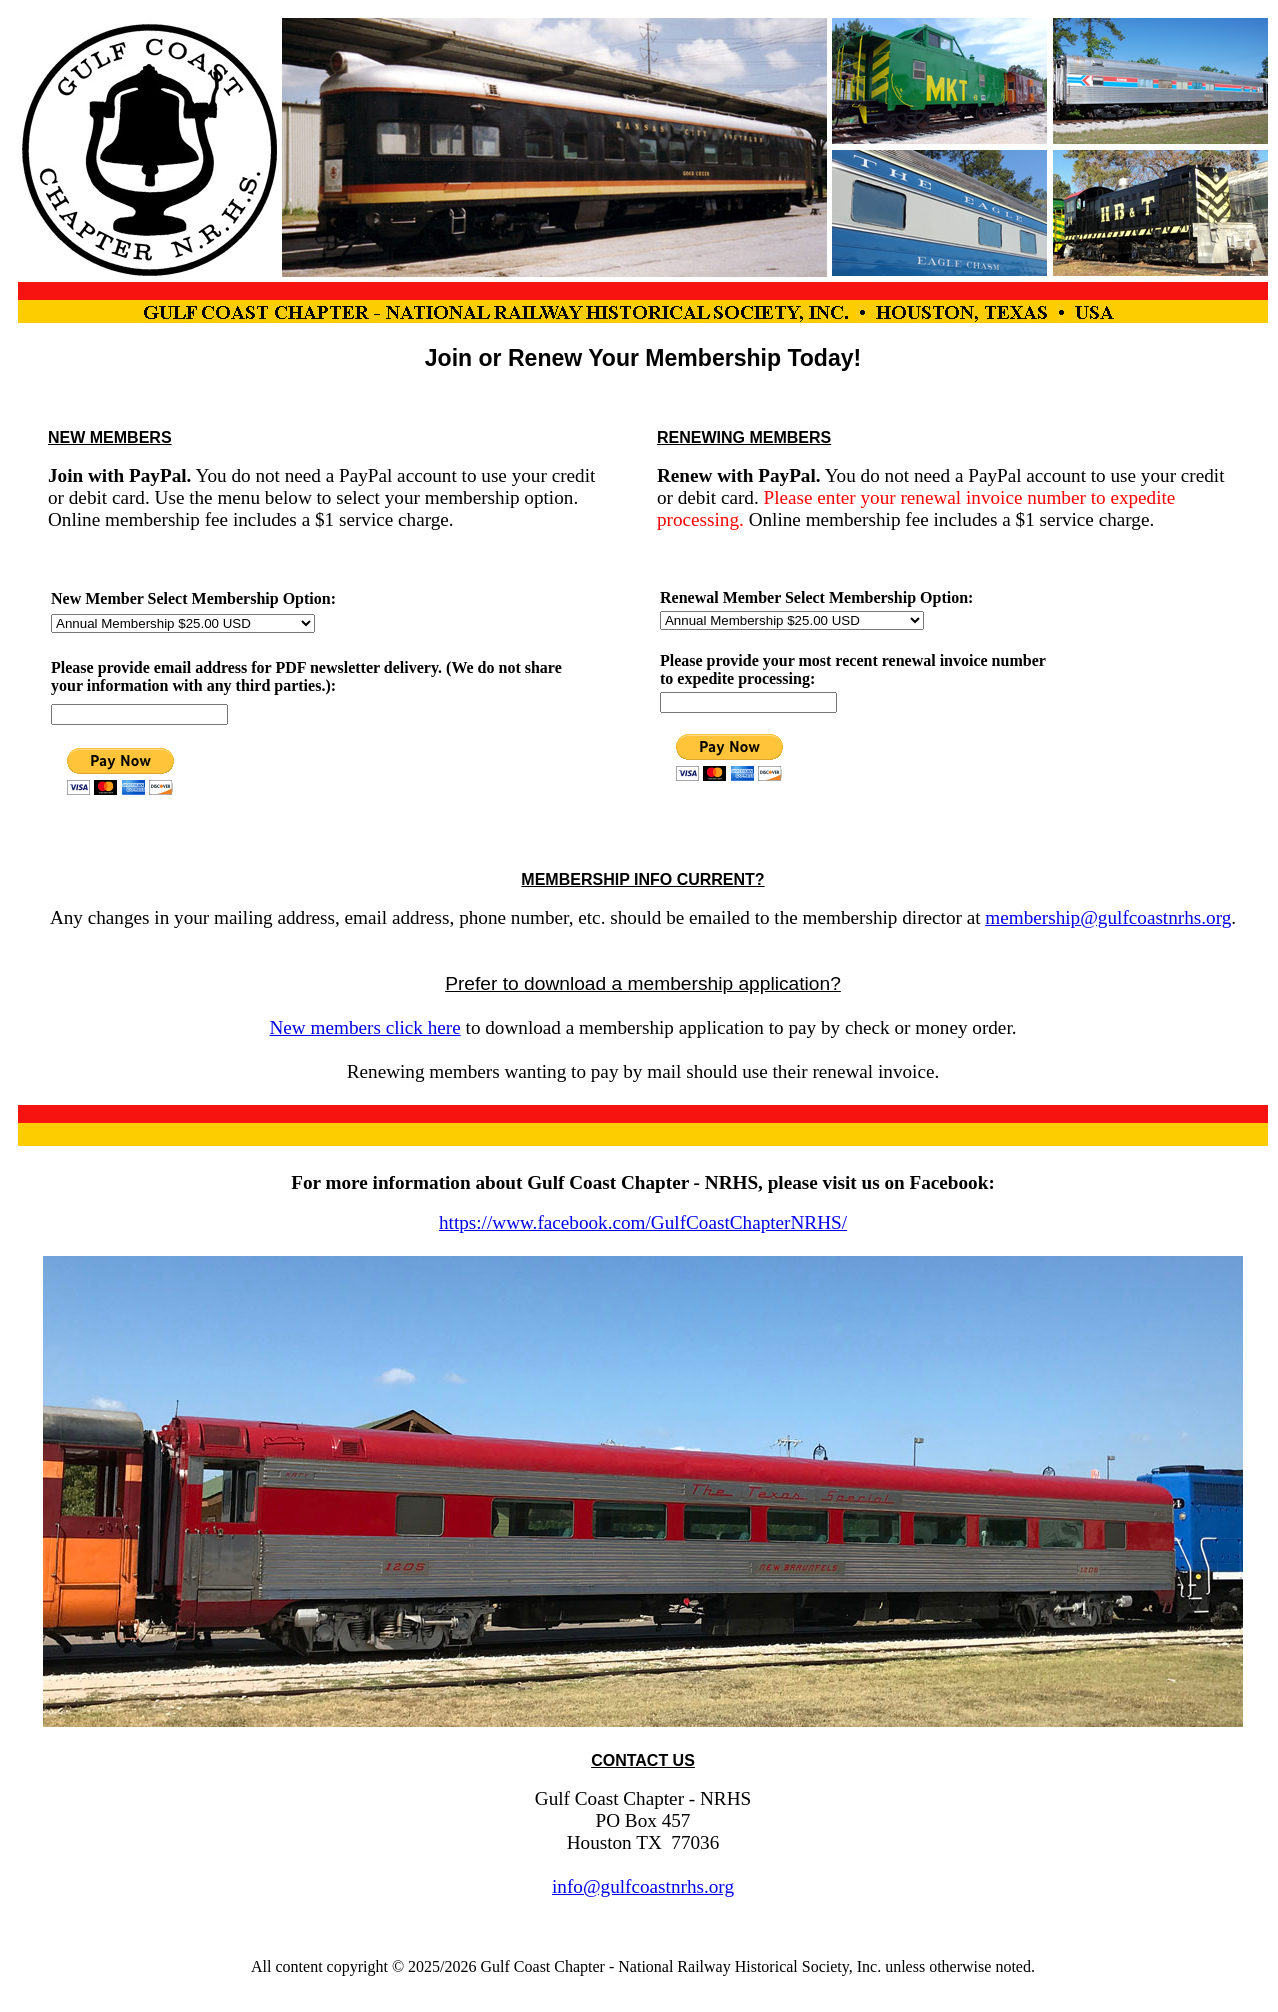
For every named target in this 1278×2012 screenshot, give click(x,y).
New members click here (364, 1027)
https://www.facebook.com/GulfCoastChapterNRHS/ (643, 1222)
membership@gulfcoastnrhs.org (1108, 917)
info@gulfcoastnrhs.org (643, 1886)
